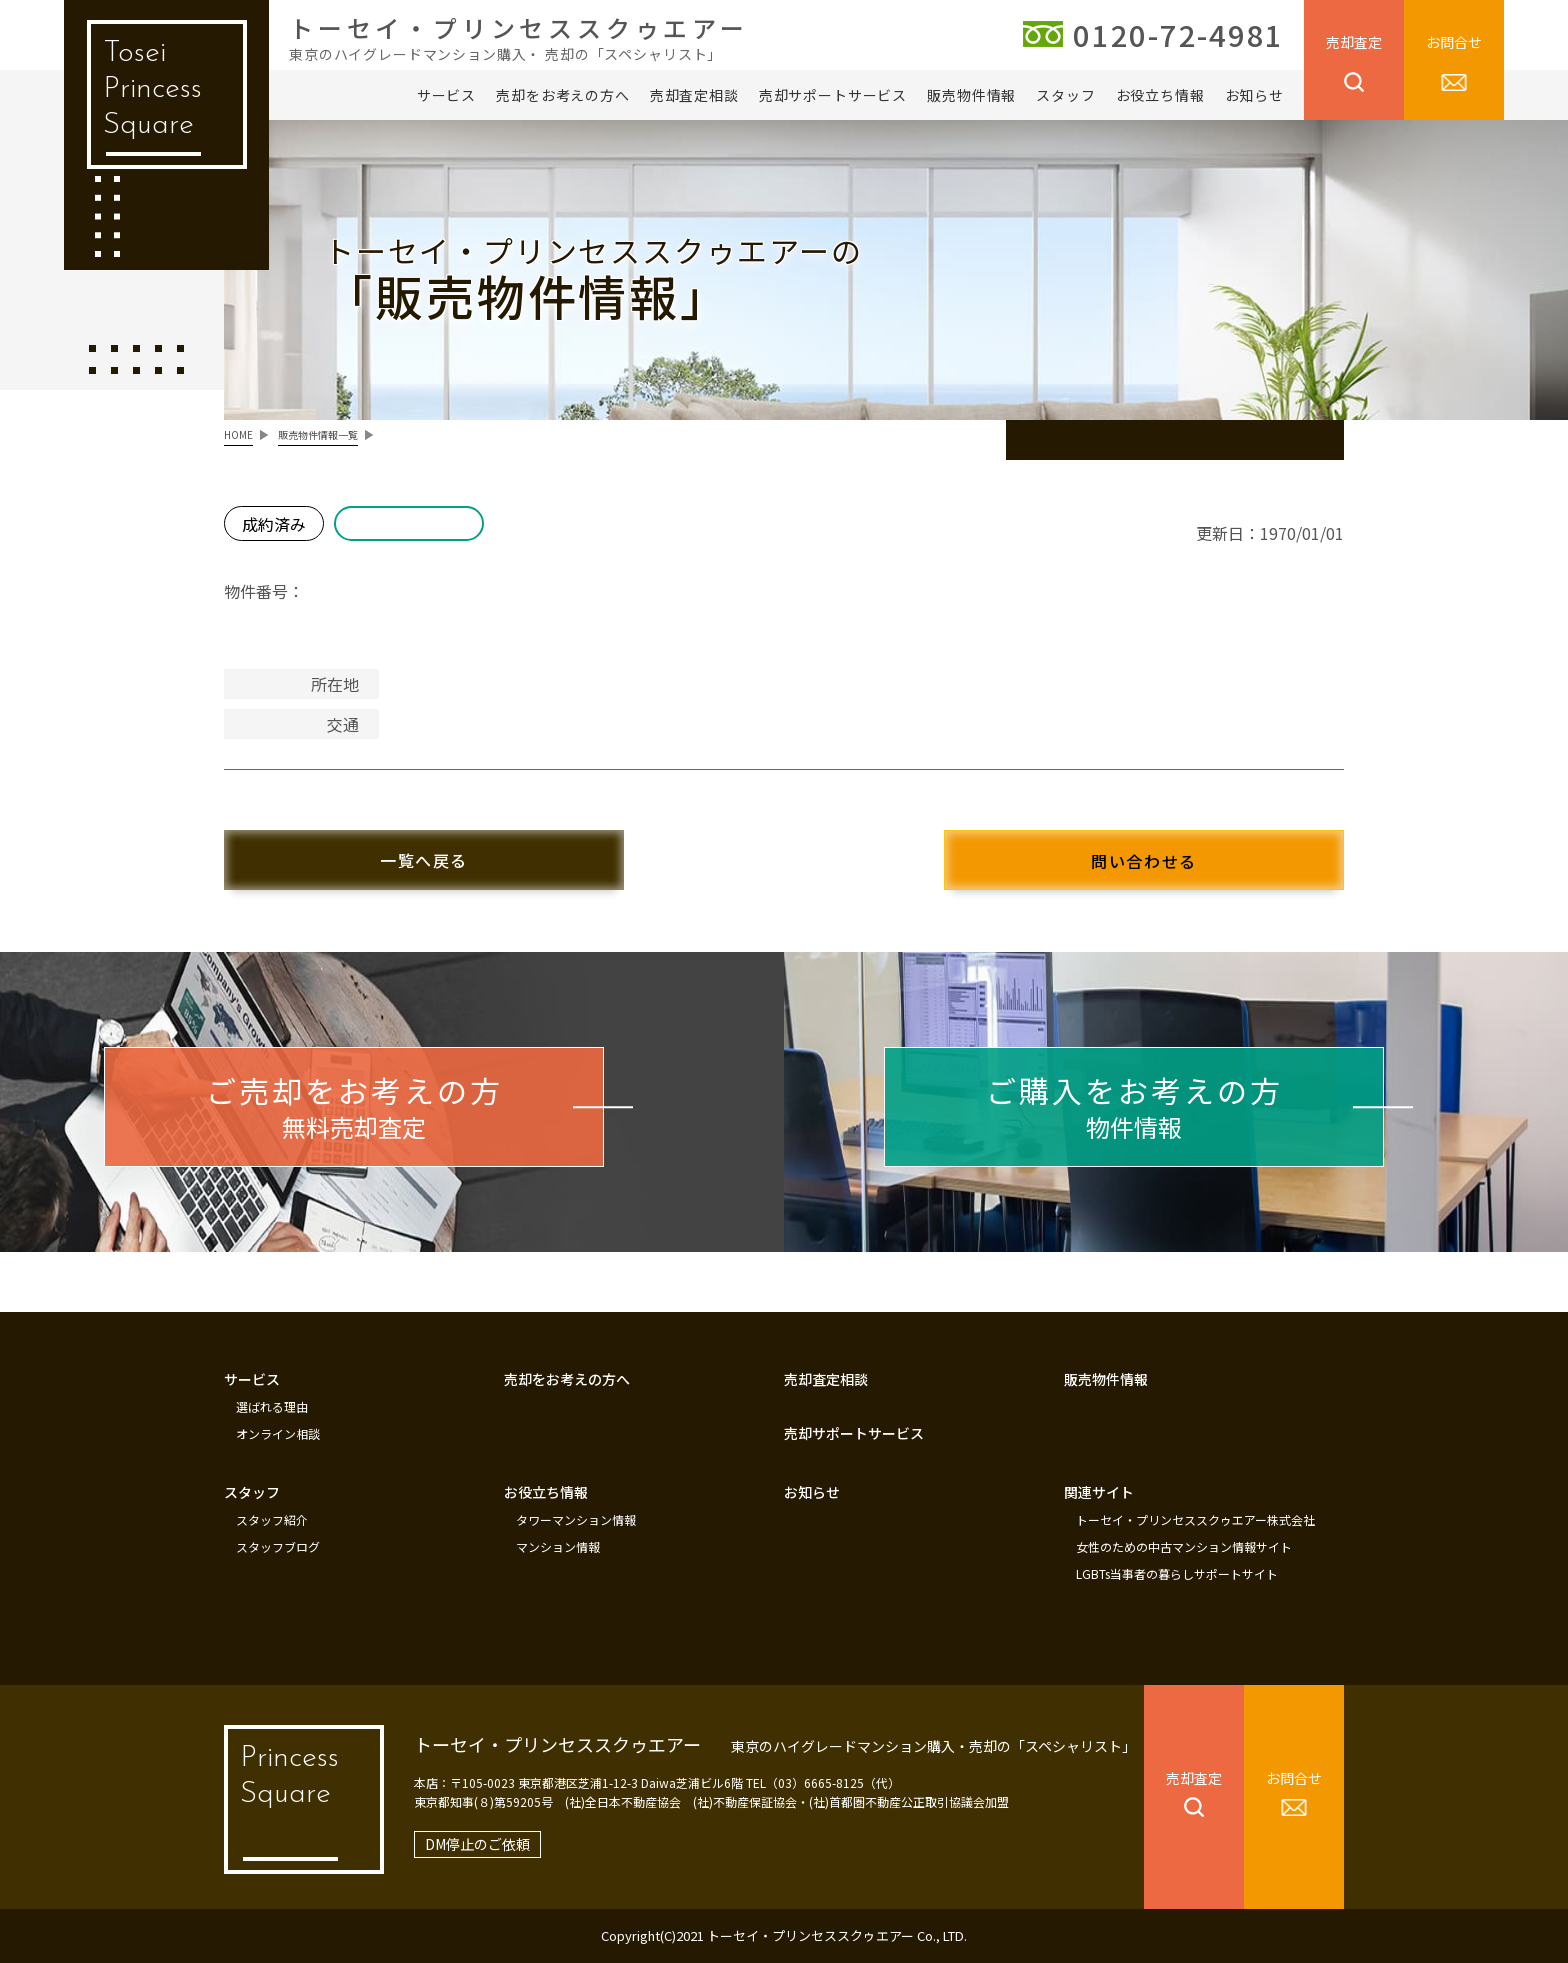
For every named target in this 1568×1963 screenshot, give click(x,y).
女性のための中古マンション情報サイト (1184, 1547)
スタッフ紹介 (272, 1520)
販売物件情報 (971, 95)
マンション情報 (558, 1547)
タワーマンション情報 (576, 1520)
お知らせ (1254, 95)
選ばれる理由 (272, 1407)
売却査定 (1354, 42)
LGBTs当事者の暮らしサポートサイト (1177, 1574)
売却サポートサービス (833, 95)
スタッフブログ (278, 1547)
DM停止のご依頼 (477, 1844)
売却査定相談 (694, 95)
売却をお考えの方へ (563, 95)
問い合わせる (1144, 861)
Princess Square (289, 1776)
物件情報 (1134, 1106)
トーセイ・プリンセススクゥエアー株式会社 (1195, 1520)
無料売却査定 (354, 1106)
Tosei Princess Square (152, 89)
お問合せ (1454, 42)
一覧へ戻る (424, 860)
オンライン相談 (278, 1434)
